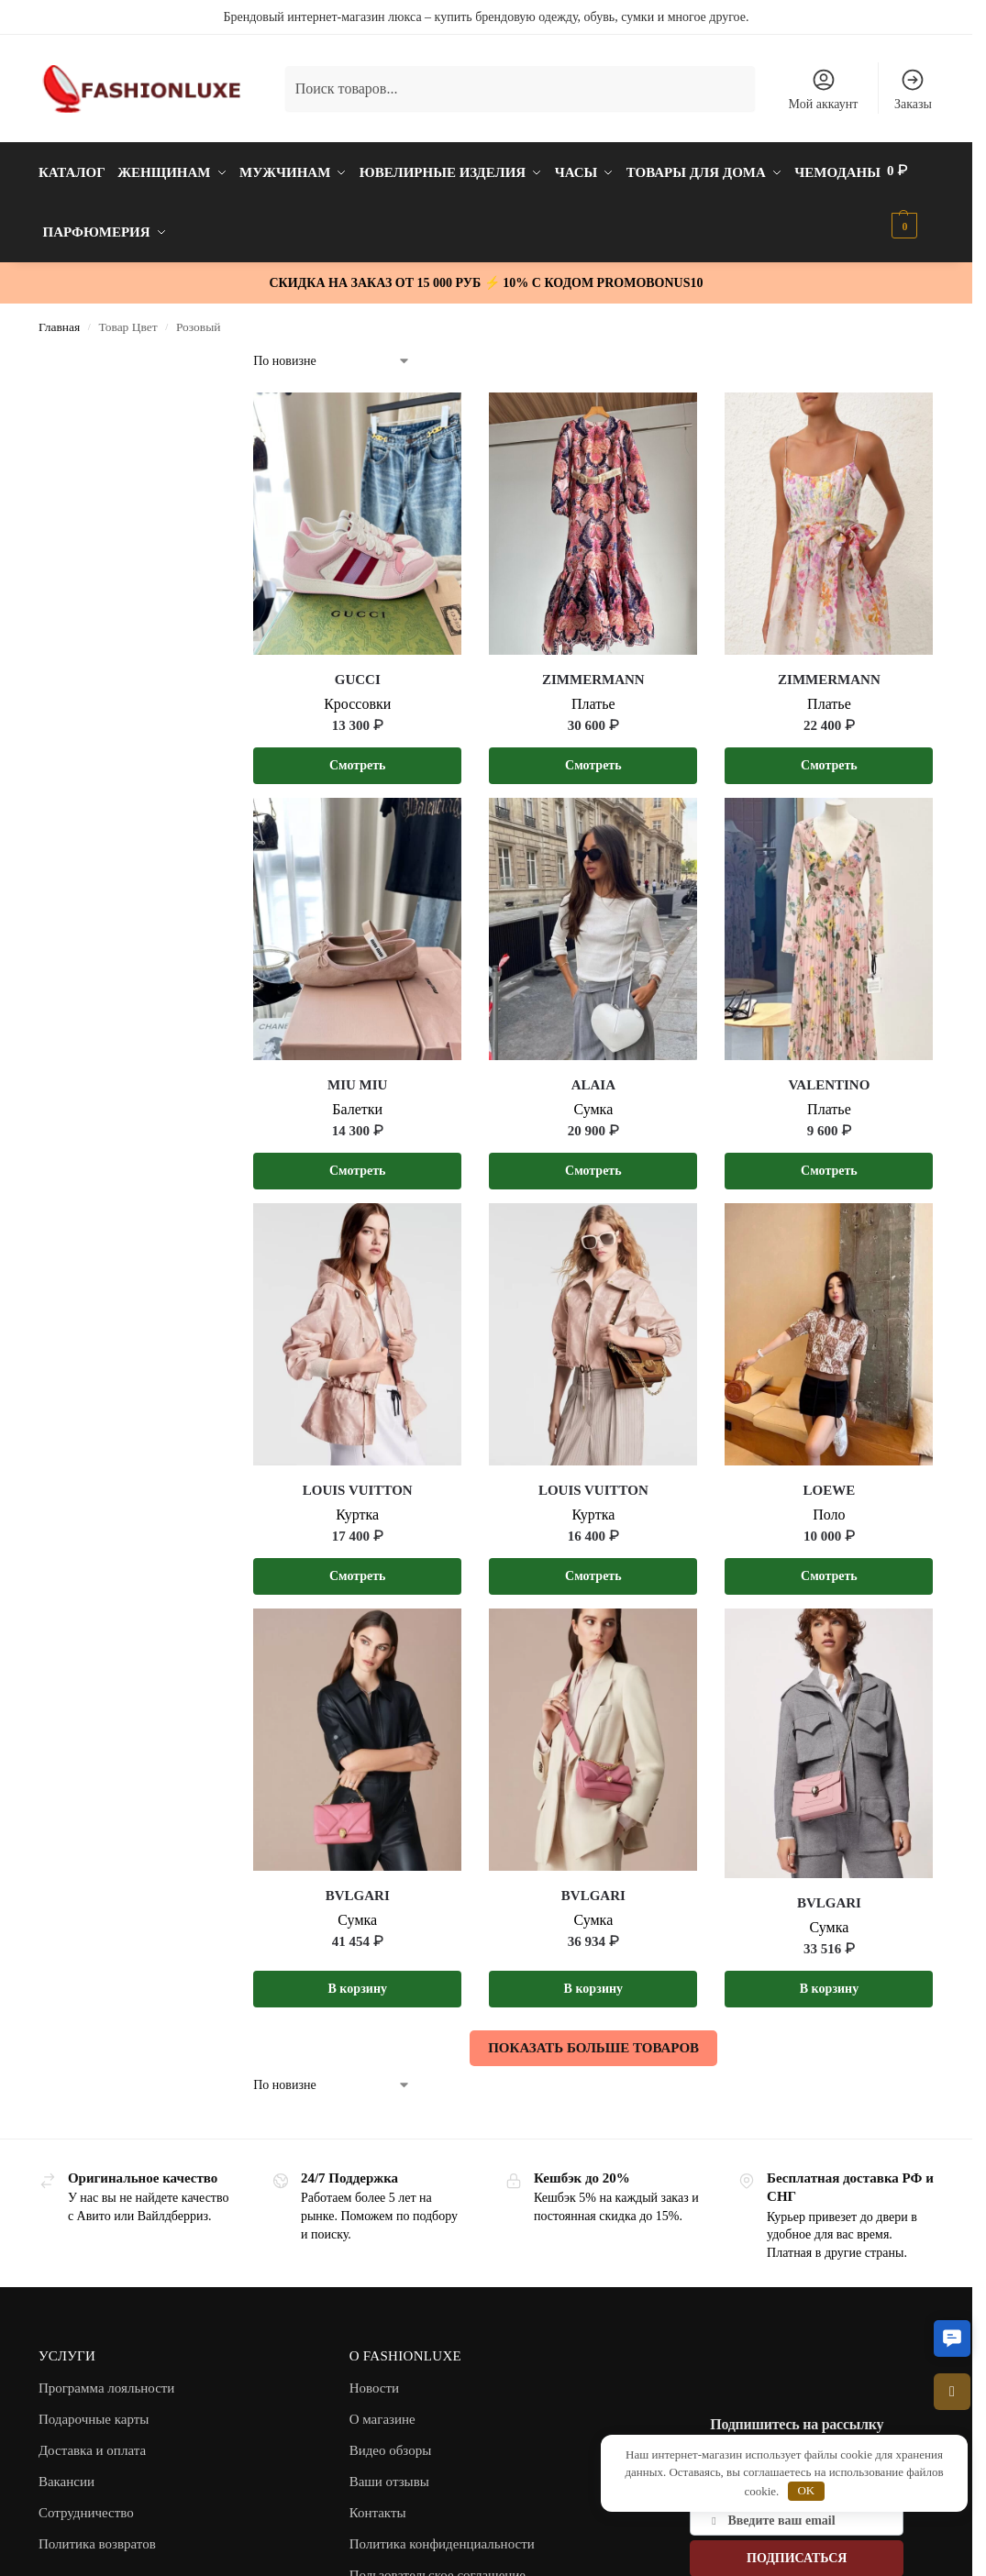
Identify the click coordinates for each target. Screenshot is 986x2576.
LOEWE (829, 1481)
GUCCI (358, 670)
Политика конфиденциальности (442, 2534)
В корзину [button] (357, 1979)
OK (805, 2490)
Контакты (377, 2503)
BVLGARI (358, 1886)
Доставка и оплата (92, 2441)
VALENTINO (829, 1075)
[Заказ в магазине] (332, 351)
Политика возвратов (97, 2534)
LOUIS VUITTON (358, 1481)
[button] (952, 2338)
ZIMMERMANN (593, 670)
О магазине (382, 2410)
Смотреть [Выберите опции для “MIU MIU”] (357, 1161)
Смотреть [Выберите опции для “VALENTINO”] (829, 1161)
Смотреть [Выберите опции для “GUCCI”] (357, 756)
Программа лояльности (107, 2378)
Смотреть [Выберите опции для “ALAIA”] (593, 1161)
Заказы (913, 89)
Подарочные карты (94, 2410)
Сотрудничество (86, 2503)
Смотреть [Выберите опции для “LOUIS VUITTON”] (357, 1567)
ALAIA (593, 1075)
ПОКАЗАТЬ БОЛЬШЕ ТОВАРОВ (593, 2038)
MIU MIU (357, 1075)
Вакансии (66, 2472)
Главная (59, 318)
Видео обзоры (390, 2441)
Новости (374, 2378)
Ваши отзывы (389, 2472)
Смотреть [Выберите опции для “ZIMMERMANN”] (593, 756)
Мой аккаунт (824, 89)
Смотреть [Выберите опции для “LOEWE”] (829, 1567)
